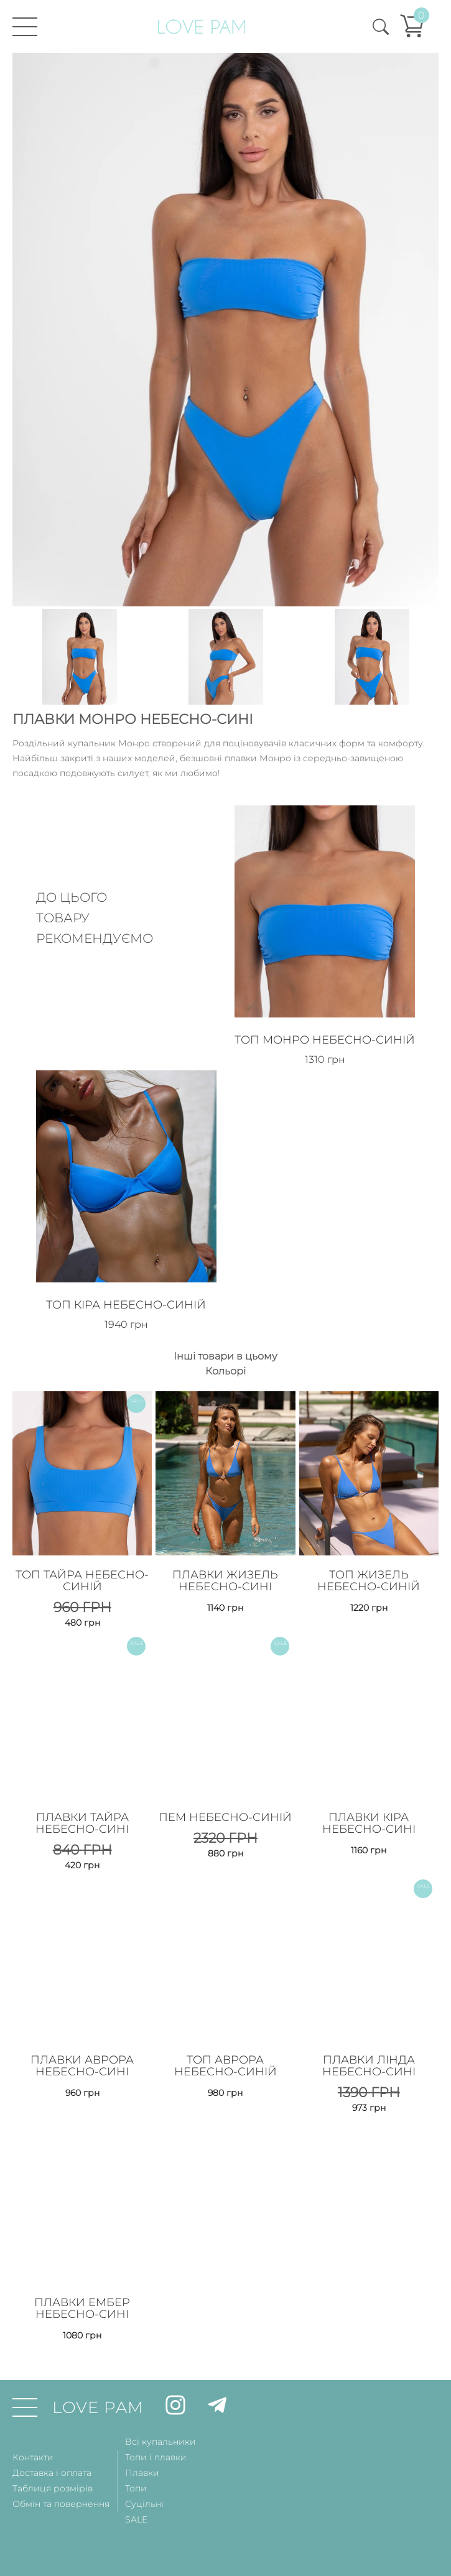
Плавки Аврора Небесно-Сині (82, 2063)
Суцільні (144, 2500)
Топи (136, 2485)
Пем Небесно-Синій (225, 1815)
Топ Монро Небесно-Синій (325, 1038)
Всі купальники (160, 2438)
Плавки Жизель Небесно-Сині (225, 1578)
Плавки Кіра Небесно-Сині (369, 1820)
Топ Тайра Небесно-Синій (82, 1578)
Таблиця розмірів (52, 2485)
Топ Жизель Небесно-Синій (368, 1578)
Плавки (142, 2469)
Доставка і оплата (51, 2469)
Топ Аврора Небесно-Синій (225, 2063)
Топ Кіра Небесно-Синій (126, 1303)
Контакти (32, 2454)
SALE (136, 2516)
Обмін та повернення (60, 2500)
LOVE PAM (98, 2404)
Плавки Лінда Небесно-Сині (369, 2063)
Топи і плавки (156, 2454)
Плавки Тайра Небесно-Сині (82, 1820)
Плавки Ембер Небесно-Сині (82, 2305)
